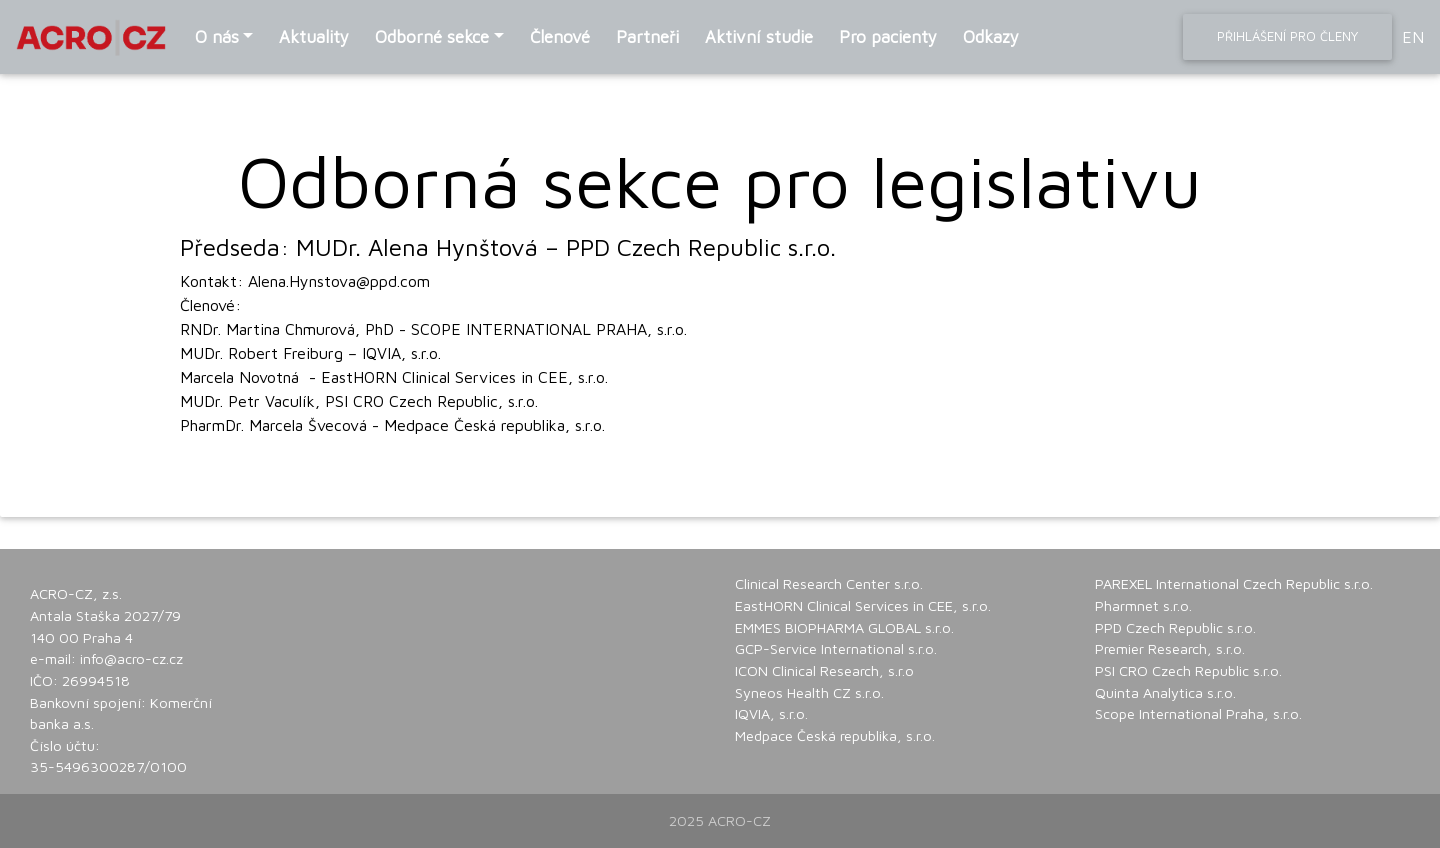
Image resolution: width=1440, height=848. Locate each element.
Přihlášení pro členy (1287, 36)
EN (1413, 37)
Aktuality (314, 37)
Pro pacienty (888, 37)
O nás (217, 37)
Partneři (647, 37)
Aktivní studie (759, 37)
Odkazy (991, 37)
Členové (560, 37)
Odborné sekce (432, 37)
